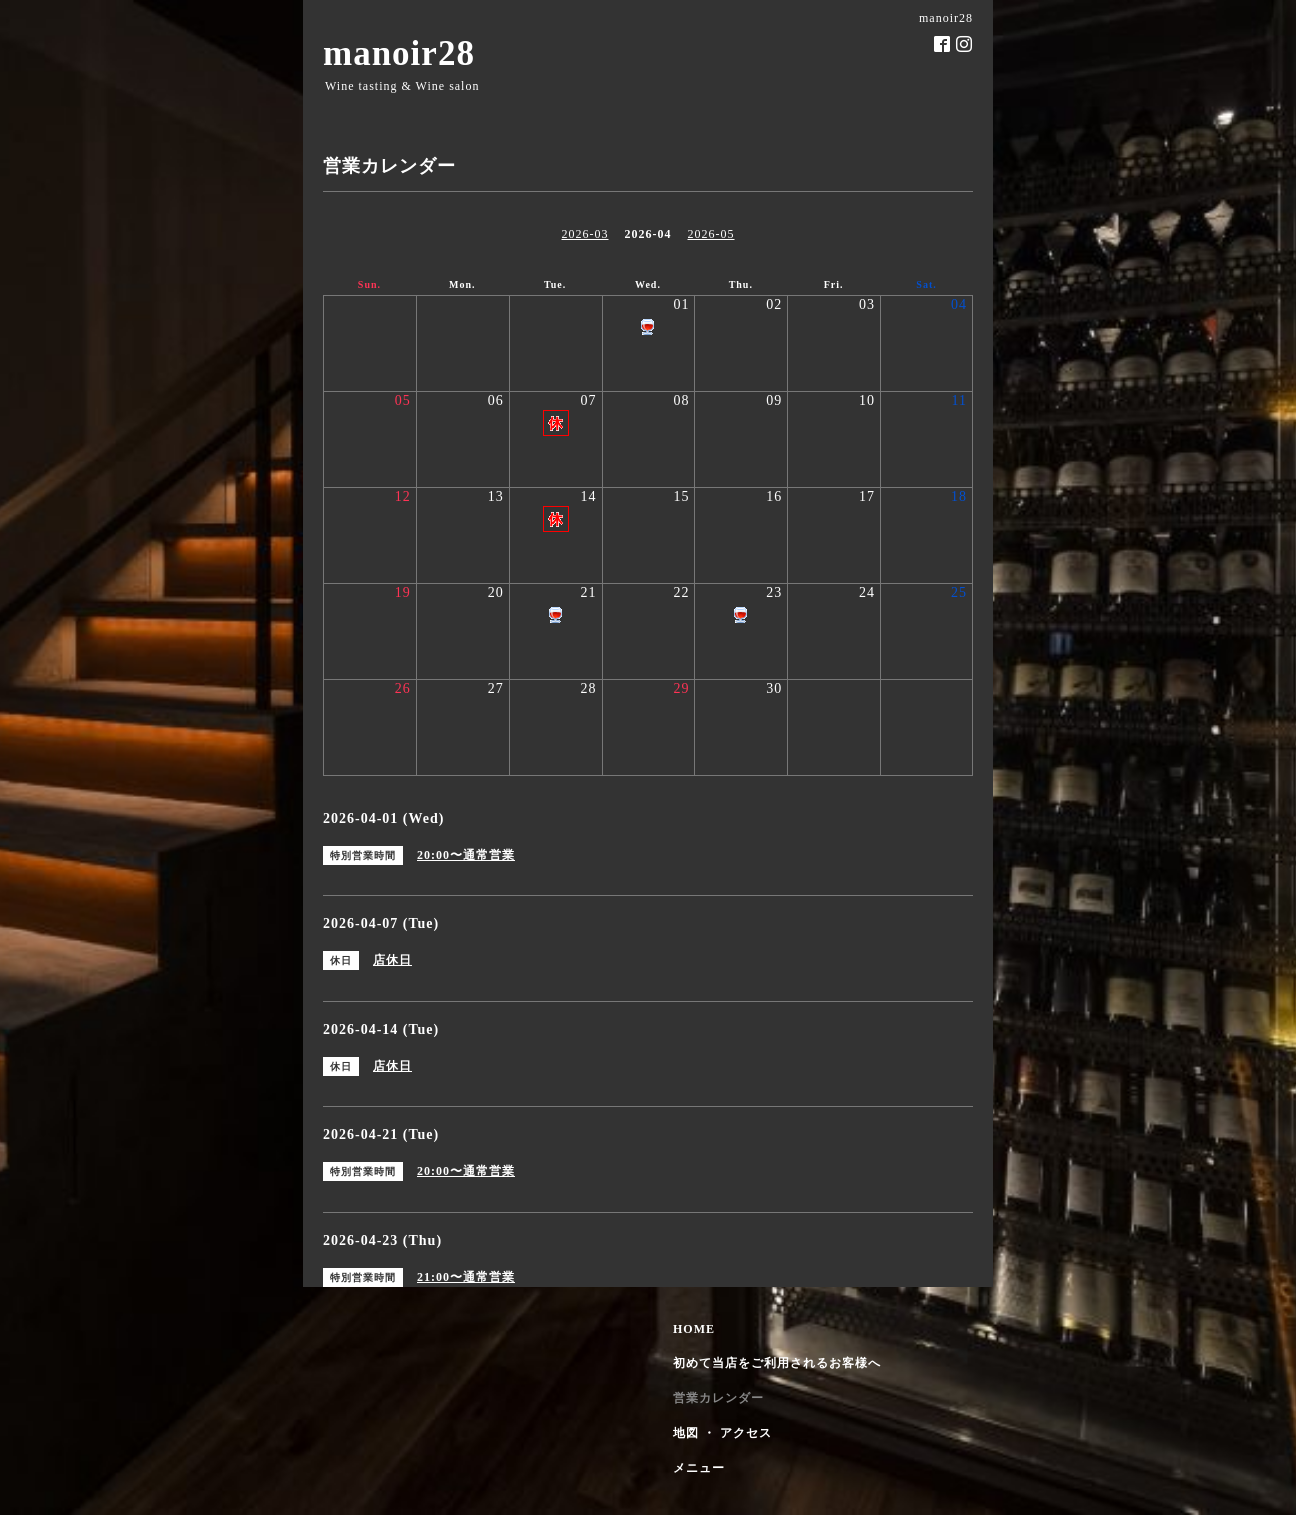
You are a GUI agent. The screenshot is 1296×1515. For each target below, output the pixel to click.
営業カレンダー (718, 1398)
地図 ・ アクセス (722, 1433)
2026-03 (585, 234)
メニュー (699, 1468)
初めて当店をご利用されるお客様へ (777, 1363)
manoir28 (399, 53)
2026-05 (711, 234)
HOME (694, 1329)
